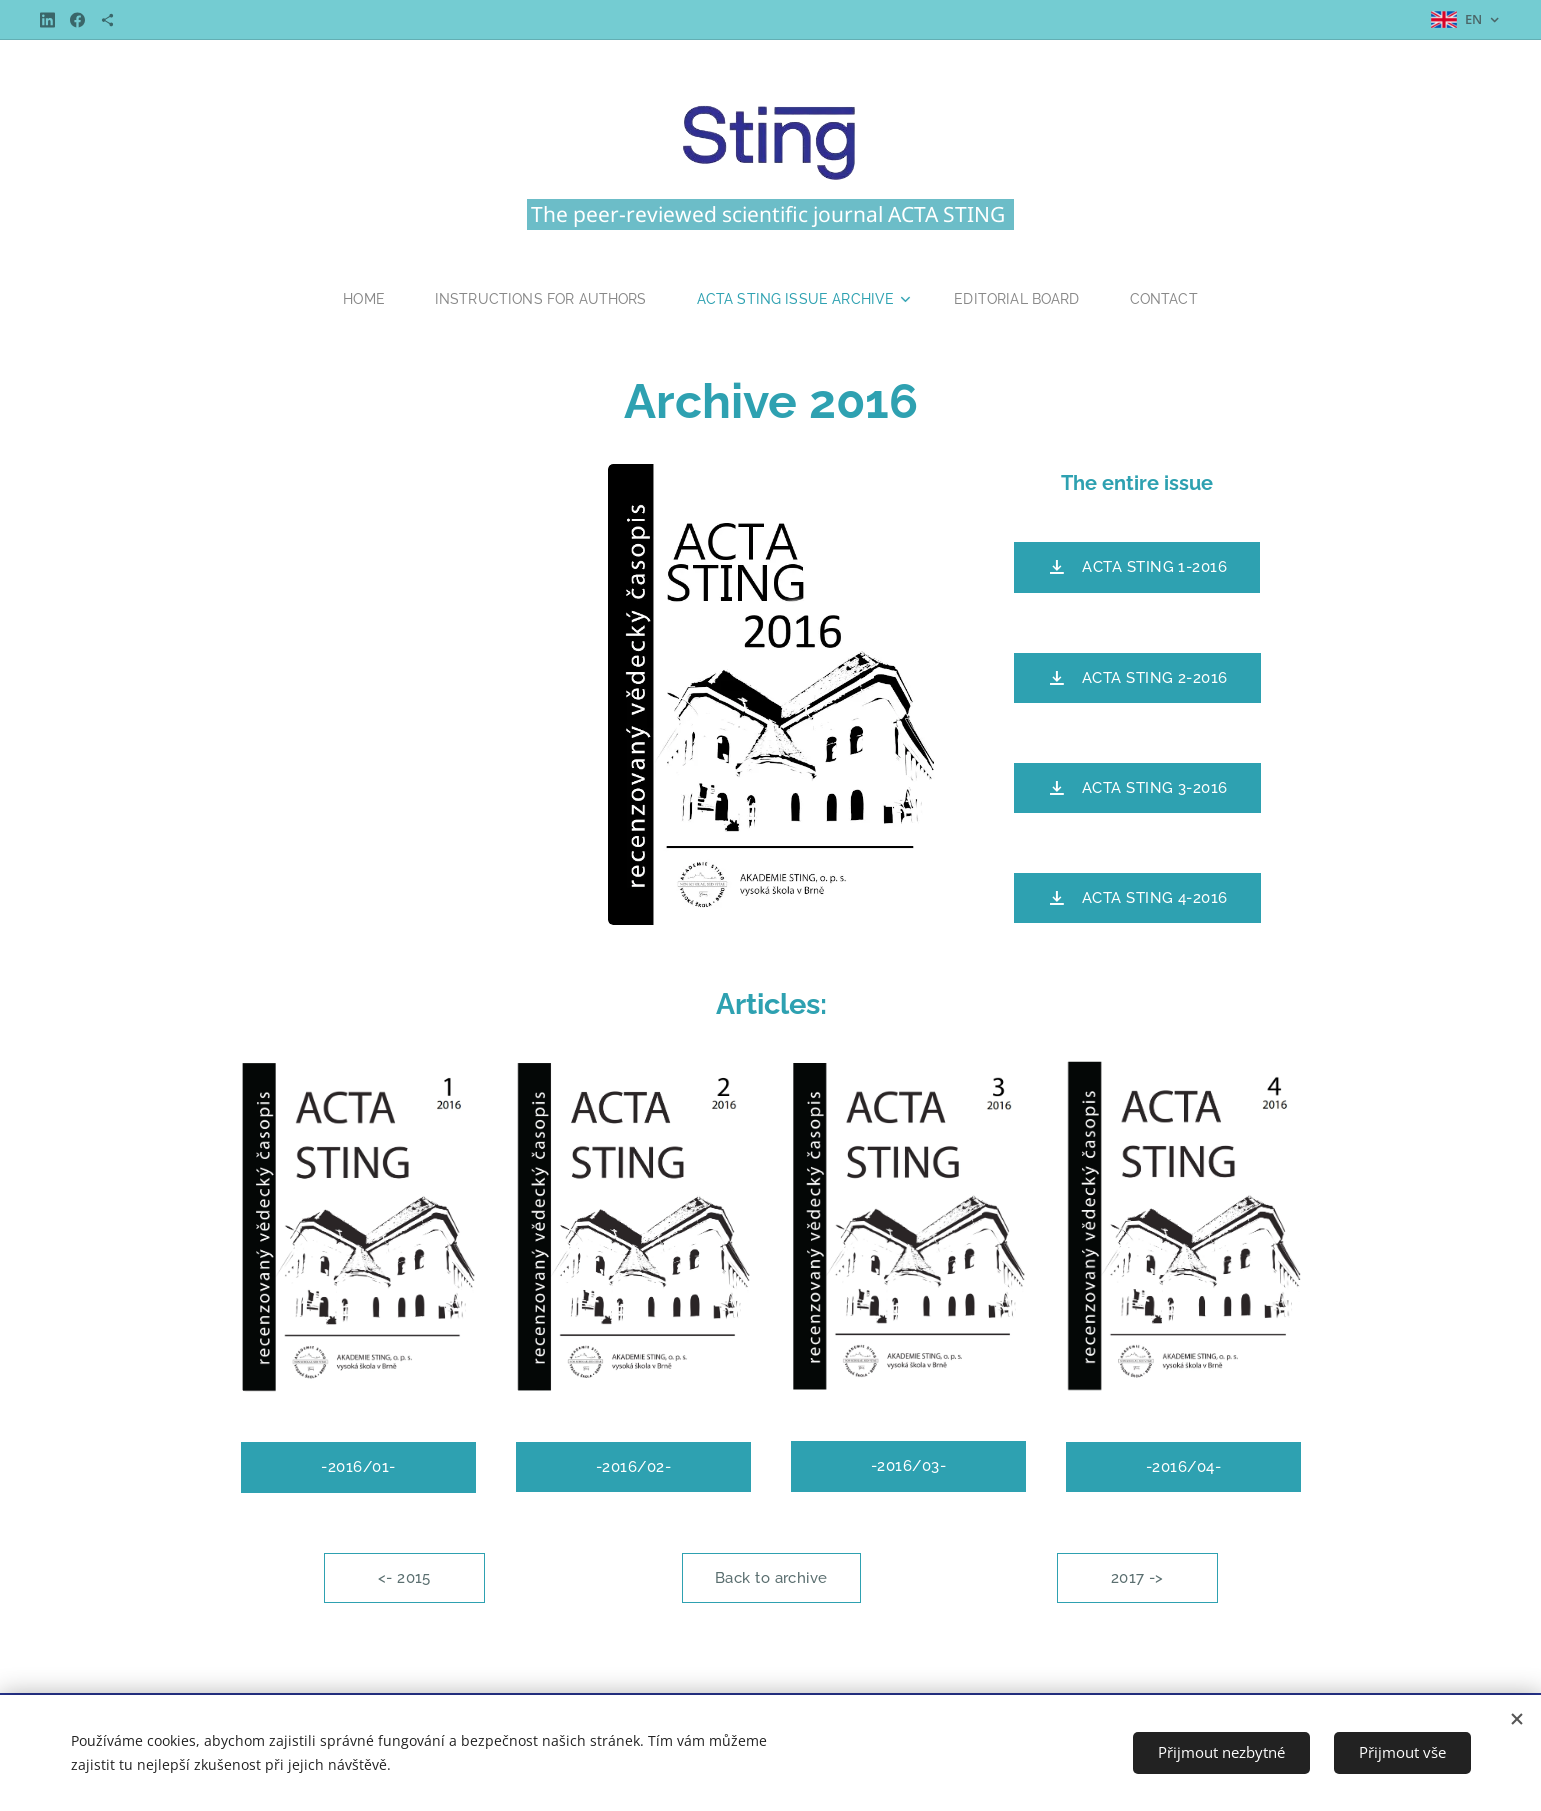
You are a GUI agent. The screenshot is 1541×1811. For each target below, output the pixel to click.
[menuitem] (357, 299)
